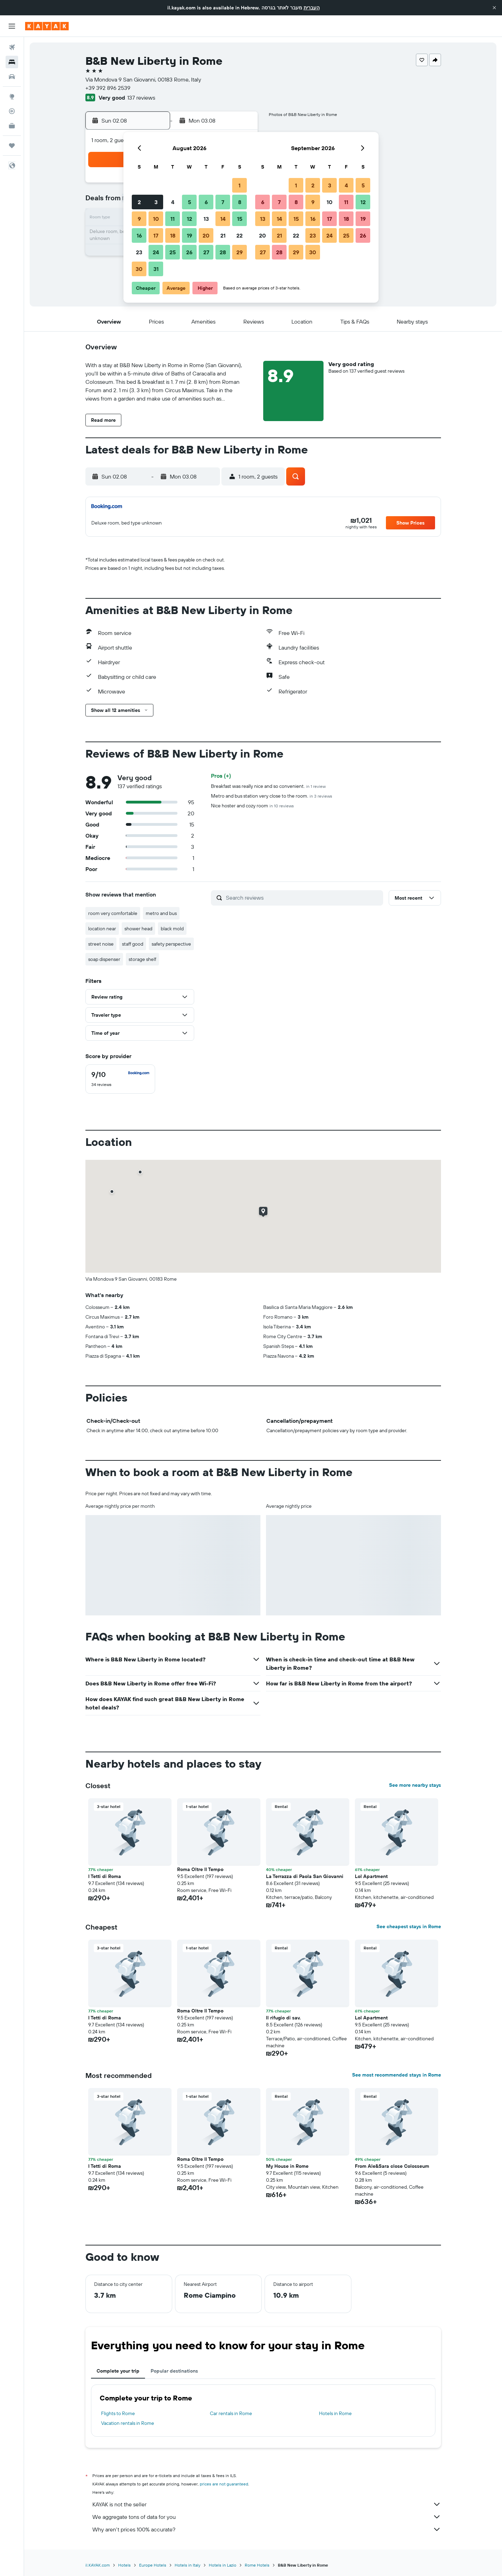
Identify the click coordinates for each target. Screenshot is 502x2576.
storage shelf (142, 959)
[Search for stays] (12, 62)
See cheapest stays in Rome (408, 1926)
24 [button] (156, 252)
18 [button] (172, 235)
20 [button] (206, 235)
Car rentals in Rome (231, 2413)
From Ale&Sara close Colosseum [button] (392, 2166)
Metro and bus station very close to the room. (271, 796)
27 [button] (206, 252)
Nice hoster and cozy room (252, 805)
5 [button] (189, 202)
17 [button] (155, 235)
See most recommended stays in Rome (396, 2075)
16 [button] (139, 235)
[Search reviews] (303, 897)
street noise (101, 944)
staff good (132, 944)
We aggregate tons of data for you (266, 2517)
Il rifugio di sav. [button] (283, 2018)
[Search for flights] (12, 47)
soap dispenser (104, 959)
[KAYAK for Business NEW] (12, 126)
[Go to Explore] (12, 96)
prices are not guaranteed (224, 2483)
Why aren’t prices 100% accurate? (266, 2529)
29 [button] (239, 252)
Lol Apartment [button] (371, 1876)
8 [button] (239, 202)
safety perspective (171, 944)
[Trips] (12, 146)
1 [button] (239, 185)
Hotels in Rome (335, 2413)
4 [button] (172, 202)
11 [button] (172, 218)
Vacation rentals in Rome (127, 2423)
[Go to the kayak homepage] (47, 26)
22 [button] (239, 235)
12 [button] (189, 218)
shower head (138, 928)
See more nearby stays (415, 1785)
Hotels (124, 2565)
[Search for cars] (12, 77)
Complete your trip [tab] (118, 2371)
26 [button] (189, 252)
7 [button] (222, 202)
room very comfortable (112, 913)
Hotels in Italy (187, 2565)
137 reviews (141, 97)
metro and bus (161, 913)
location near (102, 928)
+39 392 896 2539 (107, 87)
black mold (172, 928)
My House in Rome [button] (287, 2166)
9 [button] (139, 218)
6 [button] (206, 202)
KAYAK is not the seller (266, 2504)
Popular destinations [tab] (174, 2371)
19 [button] (189, 235)
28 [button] (223, 252)
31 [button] (156, 268)
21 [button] (223, 235)
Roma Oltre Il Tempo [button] (200, 1869)
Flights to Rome (118, 2413)
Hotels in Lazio (222, 2565)
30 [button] (139, 268)
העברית (312, 8)
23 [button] (139, 252)
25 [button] (172, 252)
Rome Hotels (257, 2565)
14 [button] (223, 218)
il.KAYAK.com (97, 2565)
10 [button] (156, 218)
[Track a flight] (12, 111)
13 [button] (206, 218)
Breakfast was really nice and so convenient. (268, 786)
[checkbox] (120, 1079)
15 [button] (239, 218)
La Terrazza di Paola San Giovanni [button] (304, 1876)
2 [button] (139, 202)
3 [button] (156, 202)
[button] (494, 7)
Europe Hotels (152, 2565)
